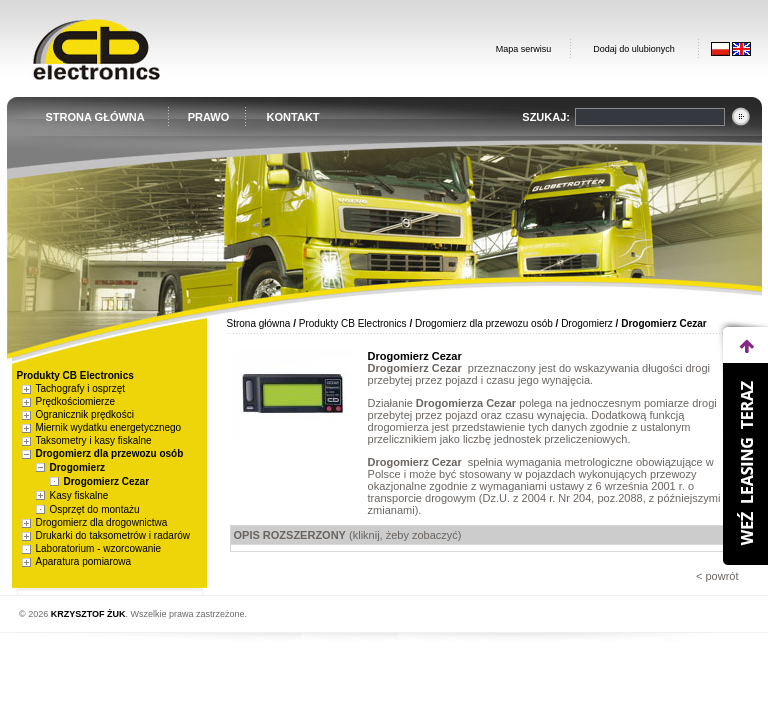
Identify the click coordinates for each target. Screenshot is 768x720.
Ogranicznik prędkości (85, 414)
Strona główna (259, 323)
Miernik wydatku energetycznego (109, 427)
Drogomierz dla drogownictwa (102, 522)
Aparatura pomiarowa (84, 561)
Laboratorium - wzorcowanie (99, 548)
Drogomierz (78, 467)
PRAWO (209, 117)
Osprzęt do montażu (95, 509)
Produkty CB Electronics (353, 323)
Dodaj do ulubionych (634, 49)
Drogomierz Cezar (107, 481)
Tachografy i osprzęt (81, 388)
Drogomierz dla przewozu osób (110, 453)
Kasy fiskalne (79, 495)
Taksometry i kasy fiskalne (94, 440)
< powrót (717, 576)
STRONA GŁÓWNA (95, 117)
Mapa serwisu (524, 49)
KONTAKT (293, 117)
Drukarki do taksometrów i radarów (113, 535)
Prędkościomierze (75, 401)
